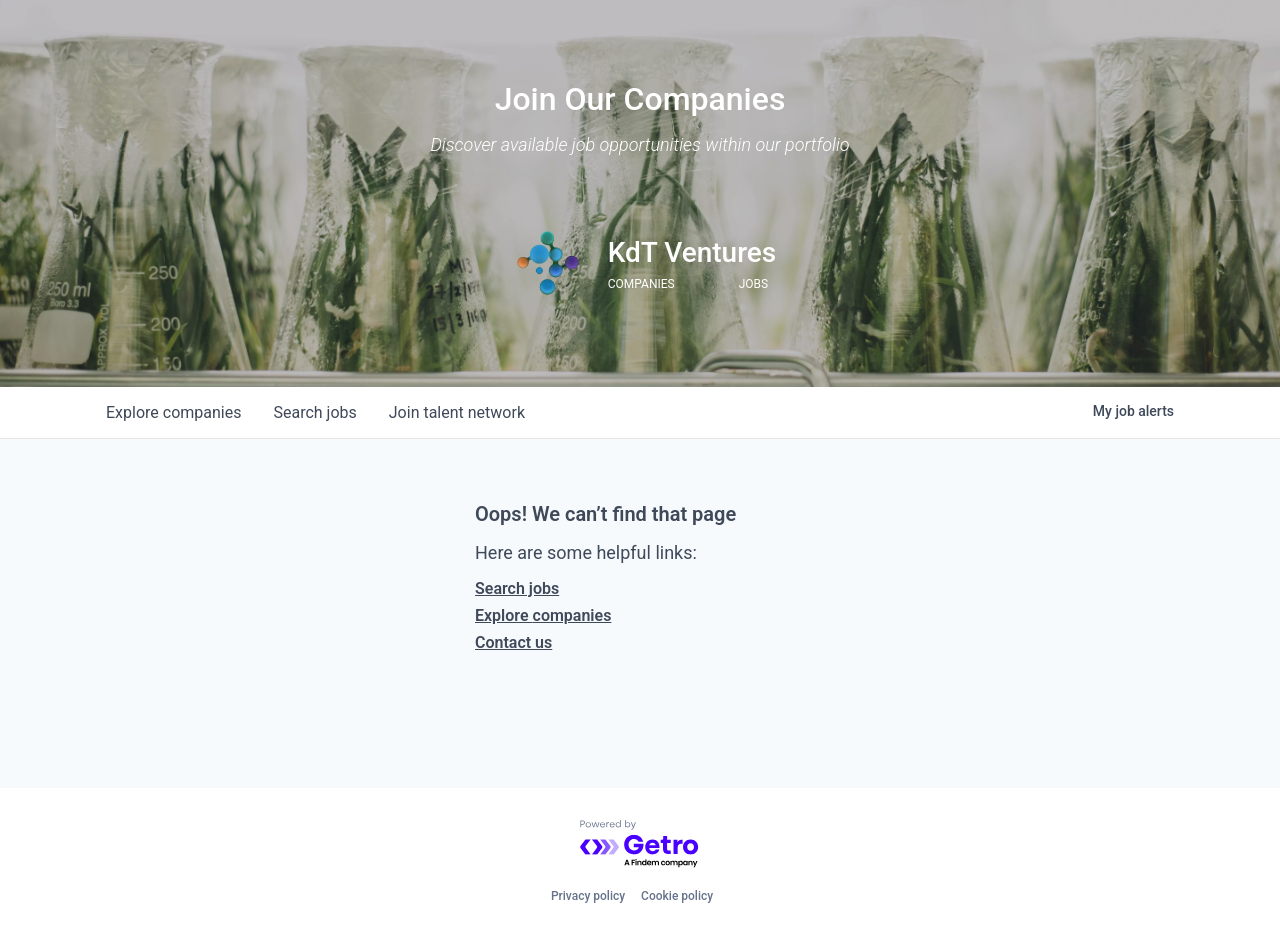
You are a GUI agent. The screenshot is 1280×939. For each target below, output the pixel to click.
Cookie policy (677, 896)
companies (173, 412)
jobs (314, 412)
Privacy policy (588, 896)
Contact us (513, 642)
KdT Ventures (692, 252)
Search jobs (517, 588)
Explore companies (543, 615)
